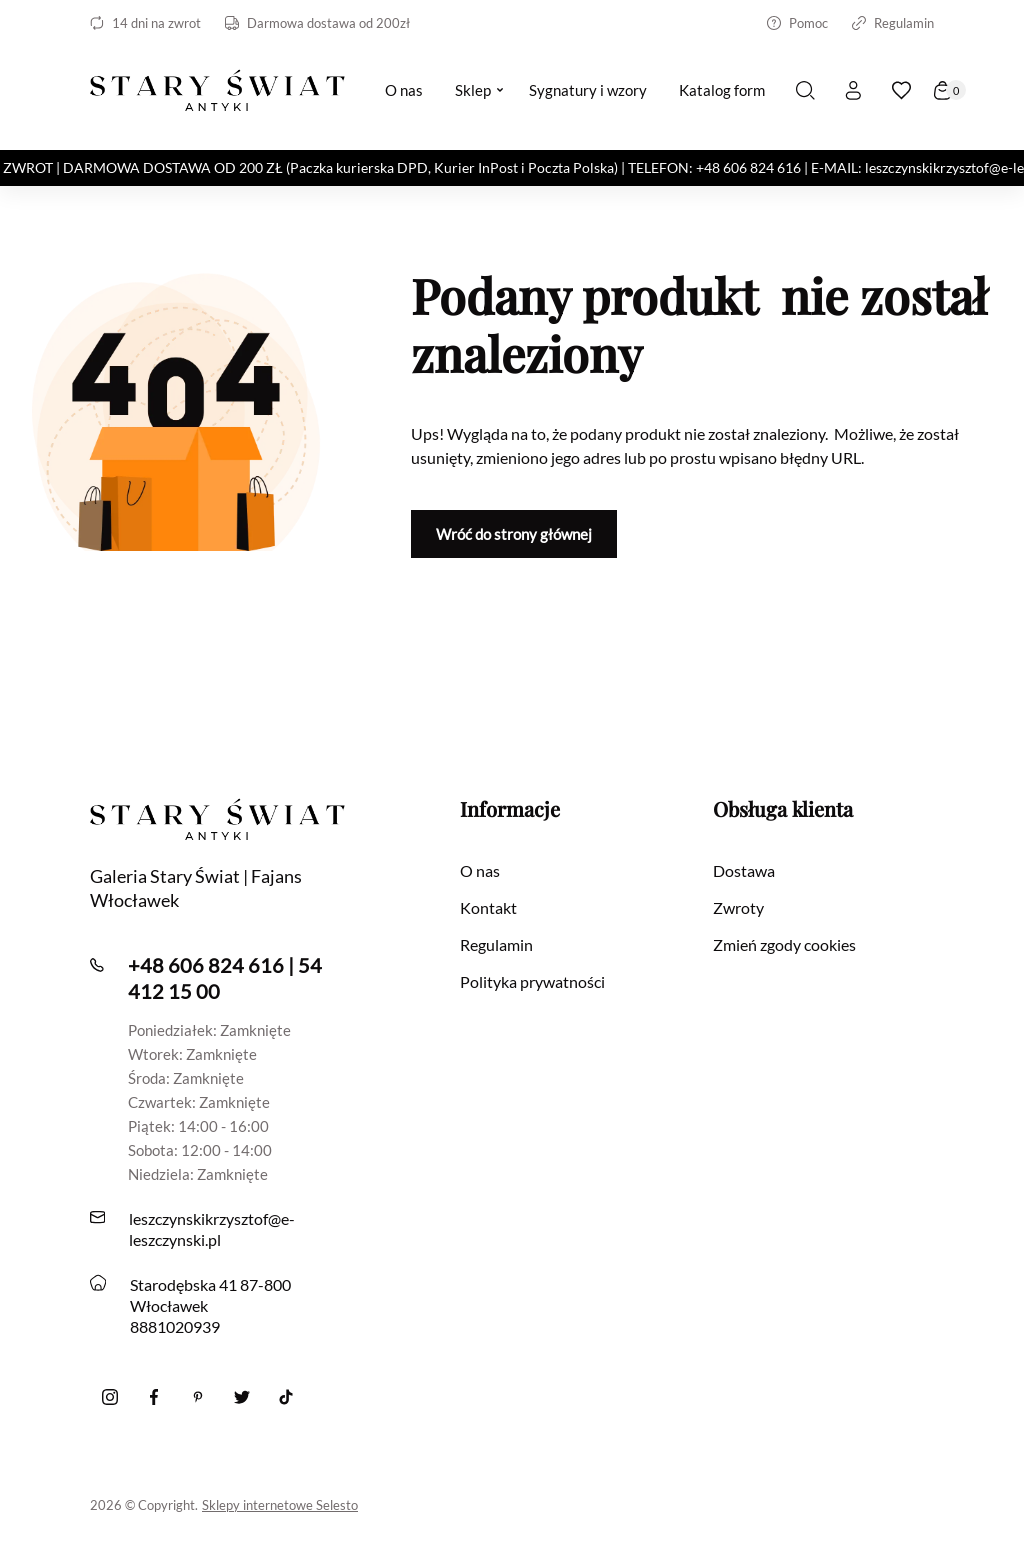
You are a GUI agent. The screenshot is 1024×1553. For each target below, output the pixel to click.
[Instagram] (110, 1397)
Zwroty (738, 907)
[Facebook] (154, 1397)
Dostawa (744, 870)
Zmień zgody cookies (784, 944)
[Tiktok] (286, 1397)
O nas (480, 870)
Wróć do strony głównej (514, 534)
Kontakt (488, 907)
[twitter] (242, 1397)
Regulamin (893, 23)
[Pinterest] (198, 1397)
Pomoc (797, 23)
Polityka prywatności (532, 981)
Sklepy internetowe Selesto (280, 1505)
